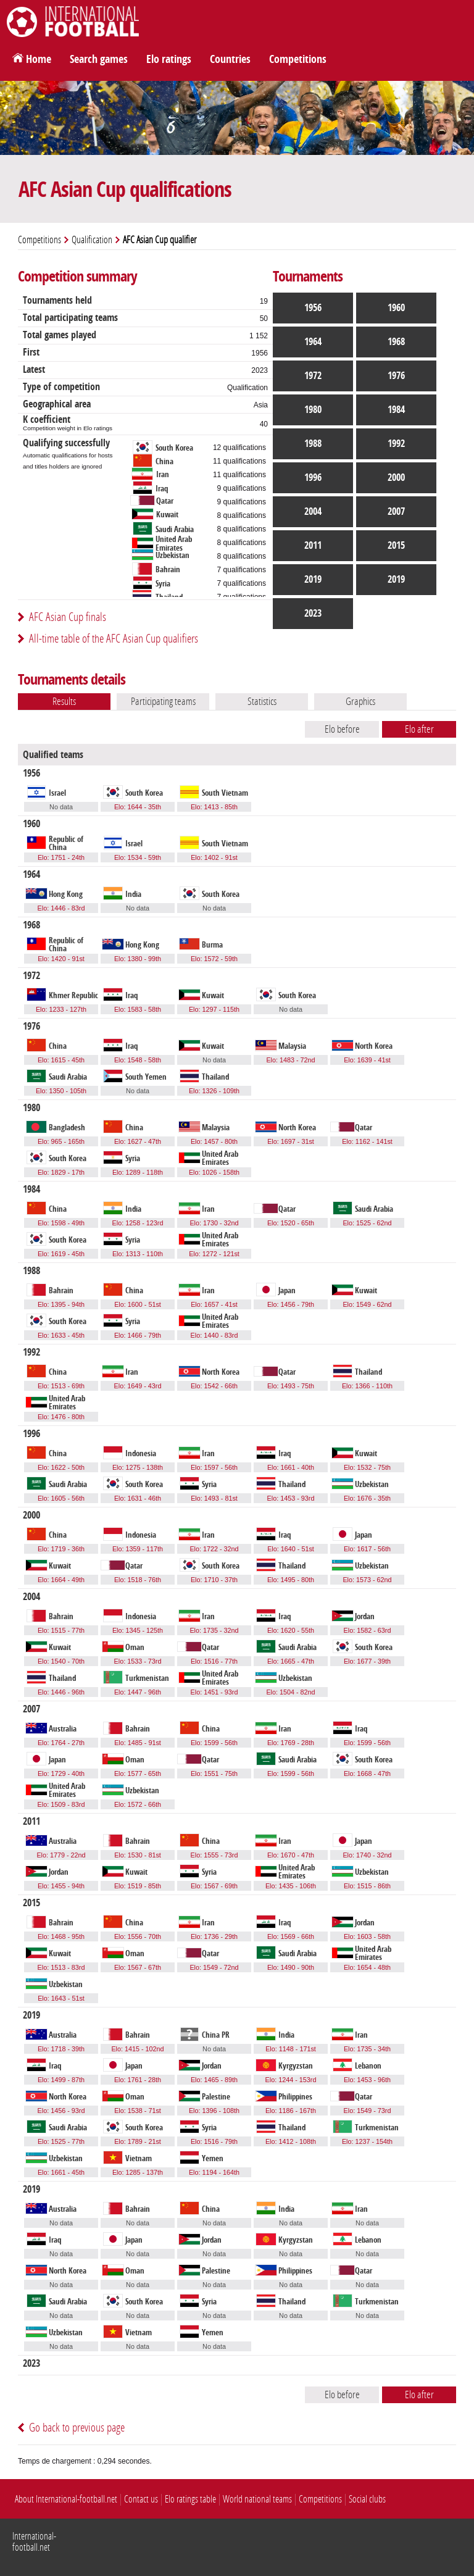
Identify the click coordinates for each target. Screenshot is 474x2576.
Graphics (360, 701)
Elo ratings (168, 59)
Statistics (261, 701)
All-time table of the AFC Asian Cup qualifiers (113, 638)
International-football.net (34, 2541)
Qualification (92, 240)
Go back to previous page (77, 2427)
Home (38, 59)
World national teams (257, 2499)
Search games (99, 59)
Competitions (297, 59)
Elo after (419, 729)
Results (64, 701)
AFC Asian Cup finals (67, 617)
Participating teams (163, 701)
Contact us (141, 2499)
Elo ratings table (190, 2499)
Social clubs (367, 2499)
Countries (230, 59)
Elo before (342, 729)
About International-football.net (66, 2499)
